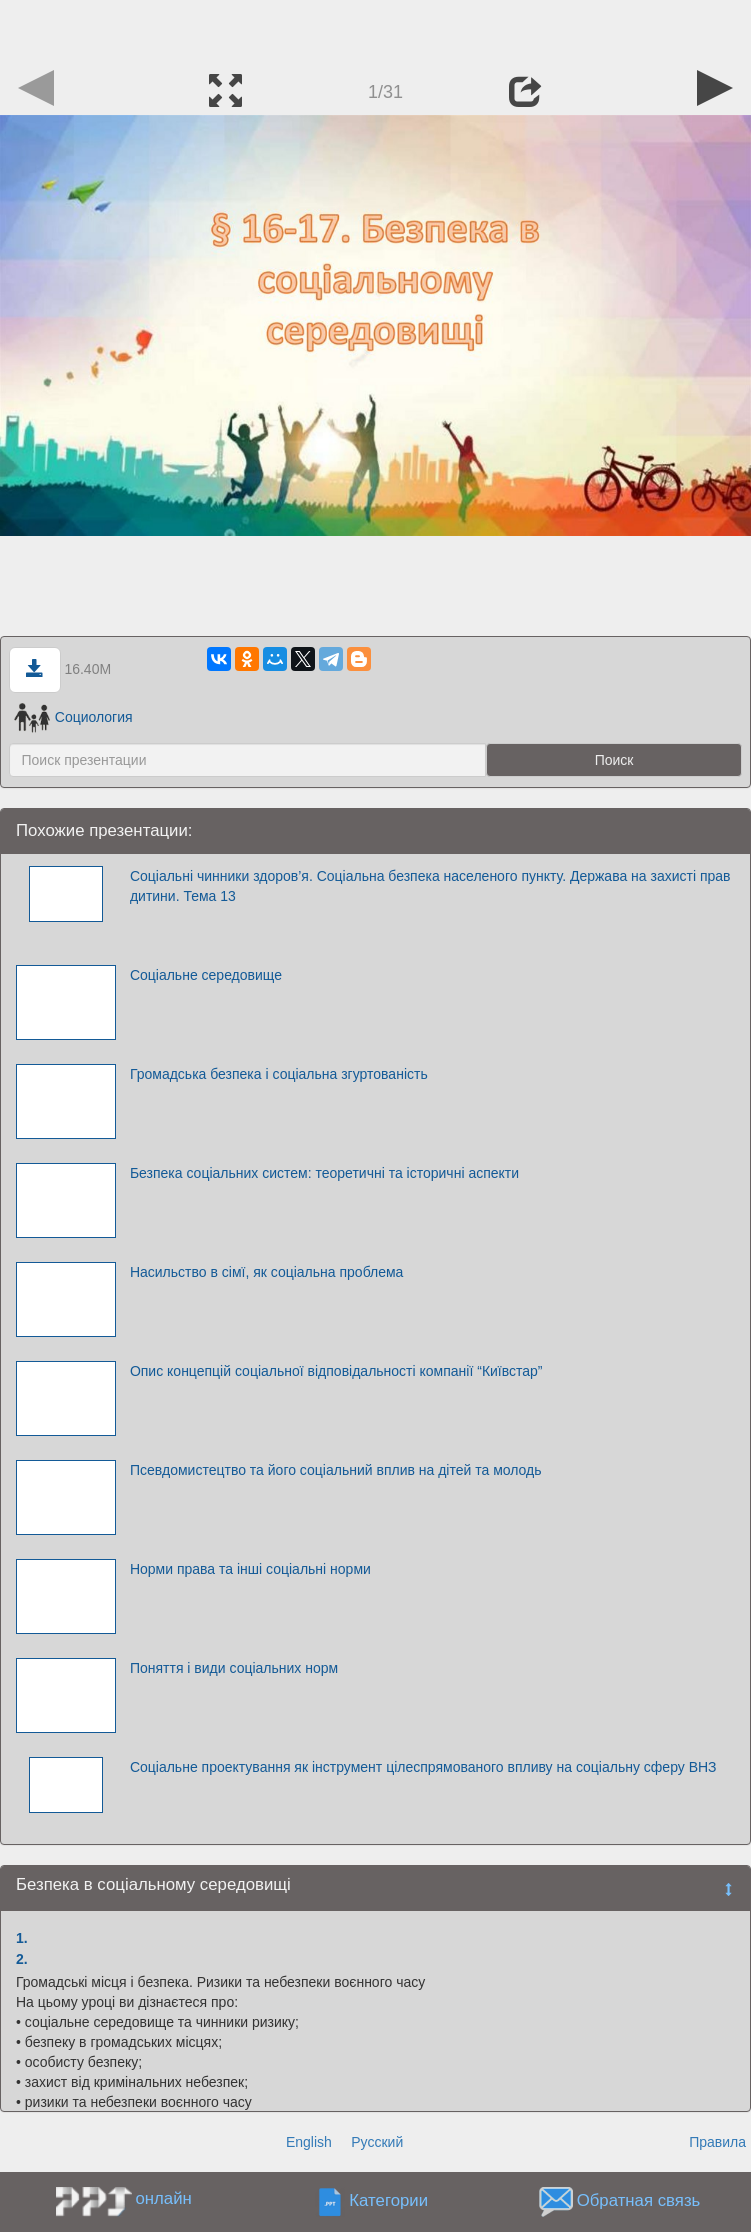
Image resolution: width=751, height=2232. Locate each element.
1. (22, 1938)
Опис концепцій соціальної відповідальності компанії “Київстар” (336, 1371)
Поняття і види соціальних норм (234, 1668)
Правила (717, 2142)
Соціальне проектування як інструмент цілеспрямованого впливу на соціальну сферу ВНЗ (423, 1767)
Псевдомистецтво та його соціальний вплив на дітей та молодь (336, 1470)
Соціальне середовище (206, 975)
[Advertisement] (376, 30)
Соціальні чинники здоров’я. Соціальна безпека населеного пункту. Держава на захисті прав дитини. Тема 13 (430, 886)
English (309, 2142)
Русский (377, 2142)
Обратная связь (639, 2201)
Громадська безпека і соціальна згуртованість (279, 1074)
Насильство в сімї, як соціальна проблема (267, 1272)
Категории (388, 2201)
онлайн (163, 2198)
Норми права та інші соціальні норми (250, 1569)
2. (22, 1959)
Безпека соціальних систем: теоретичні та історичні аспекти (324, 1173)
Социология (73, 717)
